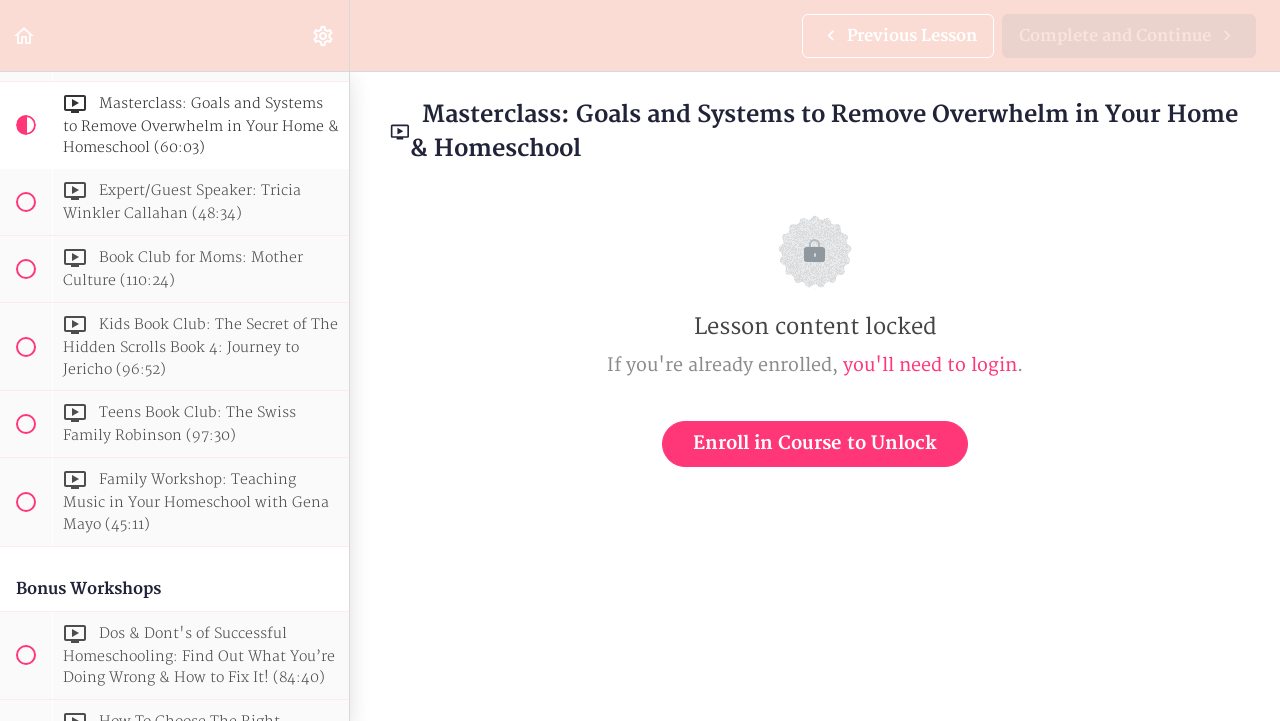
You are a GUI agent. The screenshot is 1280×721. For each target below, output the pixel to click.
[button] (25, 35)
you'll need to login (930, 365)
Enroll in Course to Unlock (815, 443)
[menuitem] (324, 35)
